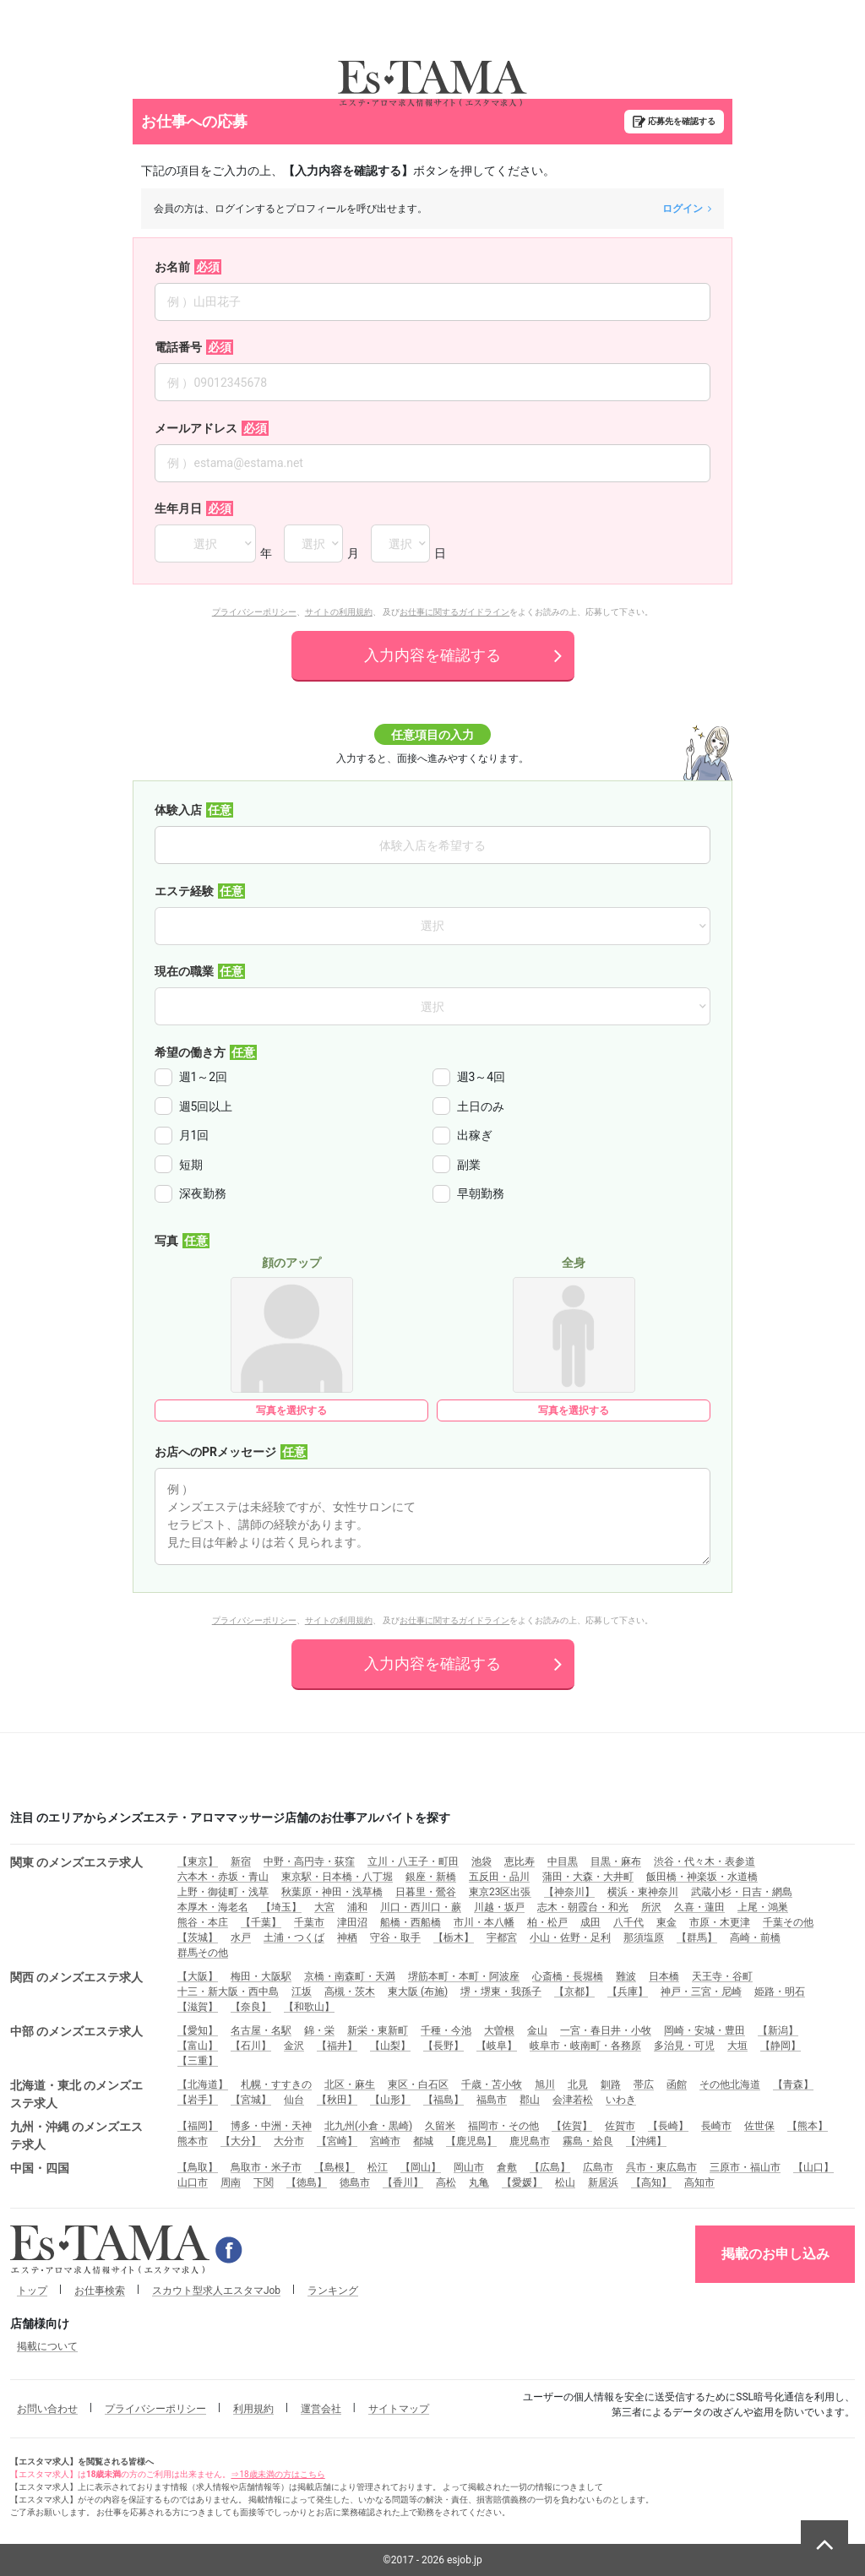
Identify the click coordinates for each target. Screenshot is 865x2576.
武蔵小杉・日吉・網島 (741, 1892)
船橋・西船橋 (410, 1922)
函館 (676, 2084)
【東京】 (197, 1861)
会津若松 (572, 2100)
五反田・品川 (499, 1877)
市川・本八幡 (484, 1922)
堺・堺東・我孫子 (500, 1991)
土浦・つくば (294, 1937)
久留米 (440, 2126)
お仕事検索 (99, 2290)
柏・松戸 (547, 1922)
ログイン (686, 209)
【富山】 (197, 2046)
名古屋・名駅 (261, 2030)
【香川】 (403, 2182)
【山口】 (813, 2167)
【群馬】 (697, 1937)
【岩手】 (197, 2100)
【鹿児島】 (471, 2141)
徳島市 (355, 2182)
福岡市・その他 (503, 2126)
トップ (32, 2290)
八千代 (628, 1922)
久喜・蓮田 (699, 1907)
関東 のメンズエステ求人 (76, 1862)
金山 (537, 2030)
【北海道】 (202, 2084)
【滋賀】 (197, 2007)
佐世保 (759, 2126)
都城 (423, 2141)
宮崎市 (385, 2141)
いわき (621, 2100)
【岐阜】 (496, 2046)
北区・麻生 (349, 2084)
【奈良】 (251, 2007)
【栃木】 (453, 1937)
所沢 (651, 1907)
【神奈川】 (569, 1892)
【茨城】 (197, 1937)
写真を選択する (291, 1410)
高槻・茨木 (349, 1991)
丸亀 (479, 2182)
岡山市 (469, 2167)
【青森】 (793, 2084)
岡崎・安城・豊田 (704, 2030)
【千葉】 (261, 1922)
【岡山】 (420, 2167)
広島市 (598, 2167)
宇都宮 (502, 1937)
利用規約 (253, 2409)
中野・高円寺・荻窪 (309, 1861)
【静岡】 (780, 2046)
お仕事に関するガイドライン (454, 612)
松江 (377, 2167)
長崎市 (716, 2126)
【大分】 (240, 2141)
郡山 (530, 2100)
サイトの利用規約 (339, 612)
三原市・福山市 (745, 2167)
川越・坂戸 (499, 1907)
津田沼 (352, 1922)
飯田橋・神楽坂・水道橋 (702, 1877)
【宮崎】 (337, 2141)
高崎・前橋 (755, 1937)
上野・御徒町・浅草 (223, 1892)
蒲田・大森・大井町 (588, 1877)
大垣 (737, 2046)
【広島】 (550, 2167)
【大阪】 (197, 1976)
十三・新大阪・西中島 (228, 1991)
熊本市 (192, 2141)
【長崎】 (668, 2126)
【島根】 (334, 2167)
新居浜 (603, 2182)
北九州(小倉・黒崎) (368, 2126)
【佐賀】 (572, 2126)
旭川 (545, 2084)
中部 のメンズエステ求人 (76, 2031)
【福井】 (337, 2046)
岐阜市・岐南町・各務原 (585, 2046)
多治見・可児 (684, 2046)
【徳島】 (306, 2182)
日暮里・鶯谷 (425, 1892)
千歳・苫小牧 (491, 2084)
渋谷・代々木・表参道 (704, 1861)
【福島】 (443, 2100)
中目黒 (562, 1861)
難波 (626, 1976)
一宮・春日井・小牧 (605, 2030)
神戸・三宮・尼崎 (701, 1991)
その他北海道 (729, 2084)
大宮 (324, 1907)
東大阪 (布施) (418, 1991)
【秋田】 (337, 2100)
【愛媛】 (522, 2182)
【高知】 (651, 2182)
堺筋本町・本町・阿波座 (464, 1976)
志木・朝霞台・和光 (582, 1907)
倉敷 (507, 2167)
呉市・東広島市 (661, 2167)
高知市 (699, 2182)
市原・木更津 (719, 1922)
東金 (666, 1922)
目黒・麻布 (615, 1861)
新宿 (241, 1861)
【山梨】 (390, 2046)
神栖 (347, 1937)
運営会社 (321, 2409)
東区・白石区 (418, 2084)
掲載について (47, 2346)
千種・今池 (446, 2030)
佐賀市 (620, 2126)
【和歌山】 (309, 2007)
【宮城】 (251, 2100)
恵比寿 (519, 1861)
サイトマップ (398, 2409)
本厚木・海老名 (212, 1907)
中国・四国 (39, 2168)
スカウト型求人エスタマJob (216, 2290)
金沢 (294, 2046)
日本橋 (664, 1976)
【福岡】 (197, 2126)
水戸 (241, 1937)
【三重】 (197, 2061)
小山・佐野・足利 (570, 1937)
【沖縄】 (646, 2141)
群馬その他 (202, 1953)
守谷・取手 (395, 1937)
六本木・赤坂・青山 (223, 1877)
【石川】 (251, 2046)
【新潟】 (778, 2030)
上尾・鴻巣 (762, 1907)
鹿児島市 (529, 2141)
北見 (578, 2084)
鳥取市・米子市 (266, 2167)
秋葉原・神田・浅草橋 (332, 1892)
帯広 (644, 2084)
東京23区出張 (500, 1892)
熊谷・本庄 (202, 1922)
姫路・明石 (779, 1991)
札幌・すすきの (276, 2084)
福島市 (491, 2100)
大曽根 (499, 2030)
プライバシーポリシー (254, 612)
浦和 (357, 1907)
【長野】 (443, 2046)
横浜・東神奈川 (642, 1892)
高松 (446, 2182)
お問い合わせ (47, 2409)
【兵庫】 (627, 1991)
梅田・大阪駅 (261, 1976)
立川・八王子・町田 (413, 1861)
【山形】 (390, 2100)
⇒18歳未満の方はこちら (277, 2474)
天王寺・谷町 (722, 1976)
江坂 (301, 1991)
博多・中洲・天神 (271, 2126)
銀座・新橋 (430, 1877)
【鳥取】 (197, 2167)
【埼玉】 (281, 1907)
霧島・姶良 (588, 2141)
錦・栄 (319, 2030)
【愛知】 (197, 2030)
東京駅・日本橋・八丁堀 (337, 1877)
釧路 (611, 2084)
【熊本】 (807, 2126)
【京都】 (574, 1991)
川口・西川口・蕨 (420, 1907)
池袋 (481, 1861)
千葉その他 (788, 1922)
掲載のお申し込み (775, 2254)
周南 (230, 2182)
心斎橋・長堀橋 (567, 1976)
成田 (590, 1922)
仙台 (294, 2100)
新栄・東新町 (377, 2030)
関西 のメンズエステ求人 (76, 1977)
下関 (263, 2182)
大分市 (289, 2141)
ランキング (332, 2290)
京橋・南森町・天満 (349, 1976)
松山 (565, 2182)
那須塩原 (643, 1937)
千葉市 (309, 1922)
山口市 (192, 2182)
